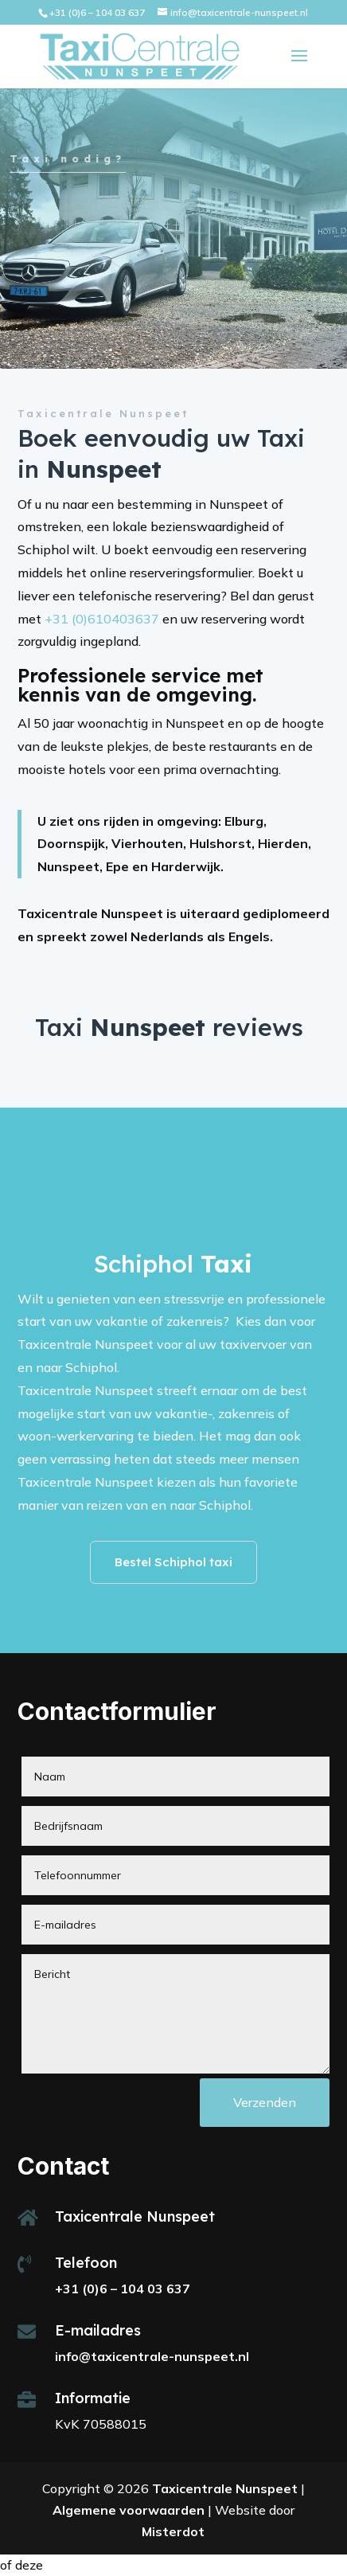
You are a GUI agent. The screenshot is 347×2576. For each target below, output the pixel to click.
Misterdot (173, 2531)
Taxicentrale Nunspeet (225, 2488)
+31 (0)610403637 (102, 619)
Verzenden (264, 2102)
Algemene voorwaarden (129, 2510)
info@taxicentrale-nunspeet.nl (152, 2356)
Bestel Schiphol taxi (173, 1561)
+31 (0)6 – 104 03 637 (97, 12)
